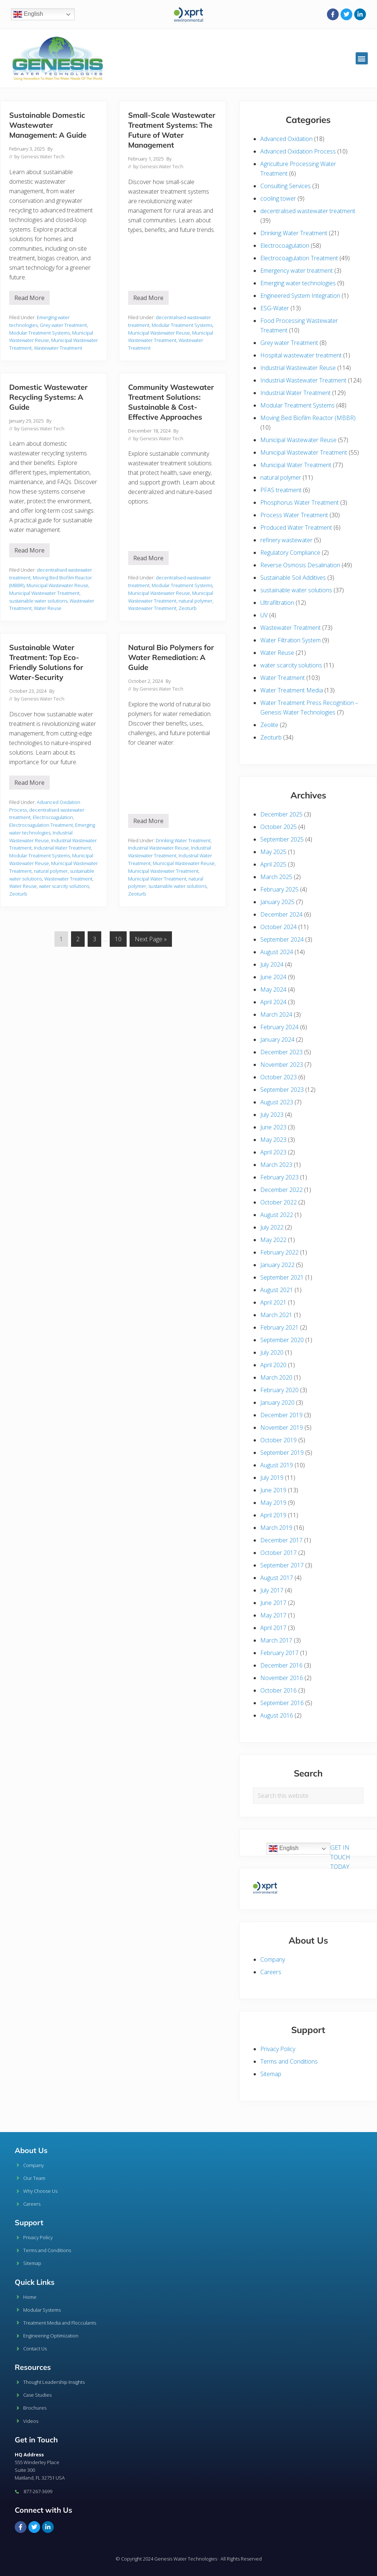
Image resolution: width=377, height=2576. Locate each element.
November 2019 (281, 1427)
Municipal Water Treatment (157, 878)
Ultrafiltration (277, 603)
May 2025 (273, 852)
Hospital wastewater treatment (301, 355)
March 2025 (276, 877)
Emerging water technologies (298, 283)
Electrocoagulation (53, 817)
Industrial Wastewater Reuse (158, 847)
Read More (32, 296)
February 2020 (279, 1390)
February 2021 (279, 1327)
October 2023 (278, 1077)
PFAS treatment (281, 490)
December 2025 (281, 814)
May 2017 (273, 1615)
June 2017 (273, 1603)
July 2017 (271, 1590)
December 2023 (281, 1052)
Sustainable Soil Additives (293, 578)
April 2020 (273, 1365)
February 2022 (279, 1252)
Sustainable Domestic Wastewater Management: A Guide (48, 125)
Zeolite (269, 725)
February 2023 (279, 1177)
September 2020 (282, 1340)
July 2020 (271, 1352)
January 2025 (277, 902)
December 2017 (281, 1540)
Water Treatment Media (291, 690)
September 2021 (282, 1277)
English (28, 14)
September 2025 (282, 839)
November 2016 (281, 1678)
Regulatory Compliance (290, 552)
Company (272, 1959)
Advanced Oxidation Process (298, 151)
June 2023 (273, 1127)
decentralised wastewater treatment (307, 211)
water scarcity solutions (64, 886)
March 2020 (276, 1377)
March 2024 (276, 1014)
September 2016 (282, 1703)
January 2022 (277, 1265)
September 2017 (282, 1565)
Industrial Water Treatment (62, 847)
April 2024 (273, 1002)
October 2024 (278, 927)
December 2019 (281, 1415)
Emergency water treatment (296, 271)
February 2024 (279, 1027)
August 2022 (276, 1215)
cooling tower (278, 198)
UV (264, 615)
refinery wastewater (286, 540)
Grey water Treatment (63, 325)
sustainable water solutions (38, 600)
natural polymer (195, 600)
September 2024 (282, 939)
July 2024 (271, 964)
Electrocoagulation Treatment (41, 825)
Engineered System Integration (300, 296)
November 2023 (281, 1065)
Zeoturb (188, 608)
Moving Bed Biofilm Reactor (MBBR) (308, 418)
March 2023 (276, 1165)
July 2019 (271, 1478)
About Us (31, 2150)
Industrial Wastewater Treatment (303, 380)
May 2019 (273, 1503)
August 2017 (276, 1578)
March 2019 (276, 1528)
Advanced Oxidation (286, 139)
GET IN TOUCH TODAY (340, 1857)
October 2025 (278, 827)
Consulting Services (285, 186)
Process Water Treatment (294, 515)
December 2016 (281, 1665)
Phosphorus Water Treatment (299, 502)
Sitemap (270, 2074)
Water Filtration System (290, 640)
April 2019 (273, 1515)
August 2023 (276, 1102)
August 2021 (276, 1290)
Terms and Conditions (289, 2061)
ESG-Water (274, 308)
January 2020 (277, 1402)
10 (120, 937)
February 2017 (279, 1653)
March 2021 (276, 1315)
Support (29, 2222)
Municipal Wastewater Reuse (159, 332)
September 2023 (282, 1090)
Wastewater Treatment (58, 348)
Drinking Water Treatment (183, 840)
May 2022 (273, 1240)
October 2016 (278, 1690)
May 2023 (273, 1140)
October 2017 (278, 1553)
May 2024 (273, 989)
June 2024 (273, 977)
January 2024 (277, 1039)
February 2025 (279, 889)
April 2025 (273, 864)
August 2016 (276, 1715)
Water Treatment (282, 678)
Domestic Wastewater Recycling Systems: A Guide (48, 397)
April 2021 (273, 1302)
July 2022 (271, 1227)
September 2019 (282, 1452)
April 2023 (273, 1152)
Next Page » (150, 937)
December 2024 (281, 914)
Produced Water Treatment (296, 527)
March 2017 (276, 1640)
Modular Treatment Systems (39, 332)
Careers (270, 1972)
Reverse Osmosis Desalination (300, 565)
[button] (362, 58)
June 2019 (273, 1490)
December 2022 (281, 1190)
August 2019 (276, 1465)
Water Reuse (47, 608)
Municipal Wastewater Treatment (44, 593)
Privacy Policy (277, 2049)
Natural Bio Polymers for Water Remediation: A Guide (171, 657)
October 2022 (278, 1202)
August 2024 (276, 952)
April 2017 (273, 1628)
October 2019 (278, 1440)
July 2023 (271, 1115)
